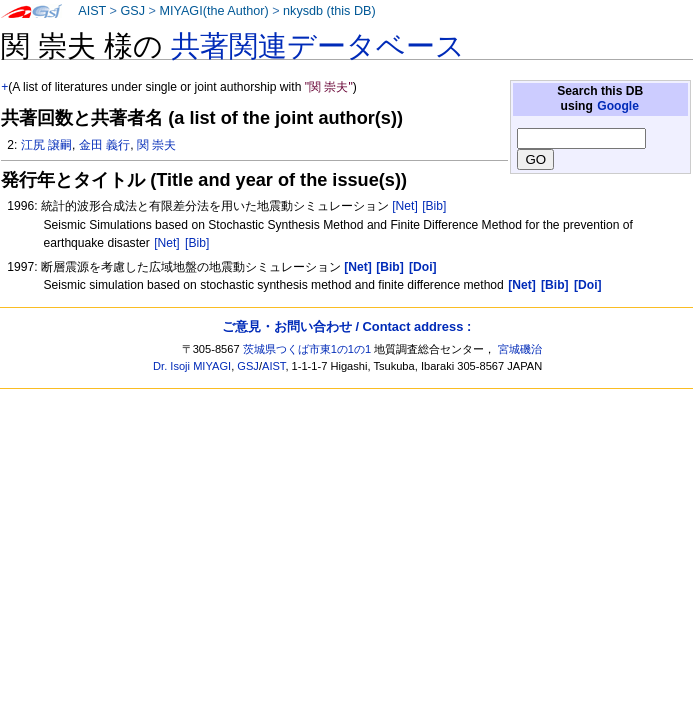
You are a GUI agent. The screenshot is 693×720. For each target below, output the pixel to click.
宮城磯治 (520, 349)
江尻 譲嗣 (46, 145)
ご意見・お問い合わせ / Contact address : (346, 326)
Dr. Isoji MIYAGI (192, 366)
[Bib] (434, 206)
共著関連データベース (318, 46)
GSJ (132, 11)
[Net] (405, 206)
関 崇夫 (156, 145)
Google (618, 106)
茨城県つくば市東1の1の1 (307, 349)
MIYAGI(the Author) (213, 11)
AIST (92, 11)
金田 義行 (104, 145)
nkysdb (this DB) (329, 11)
